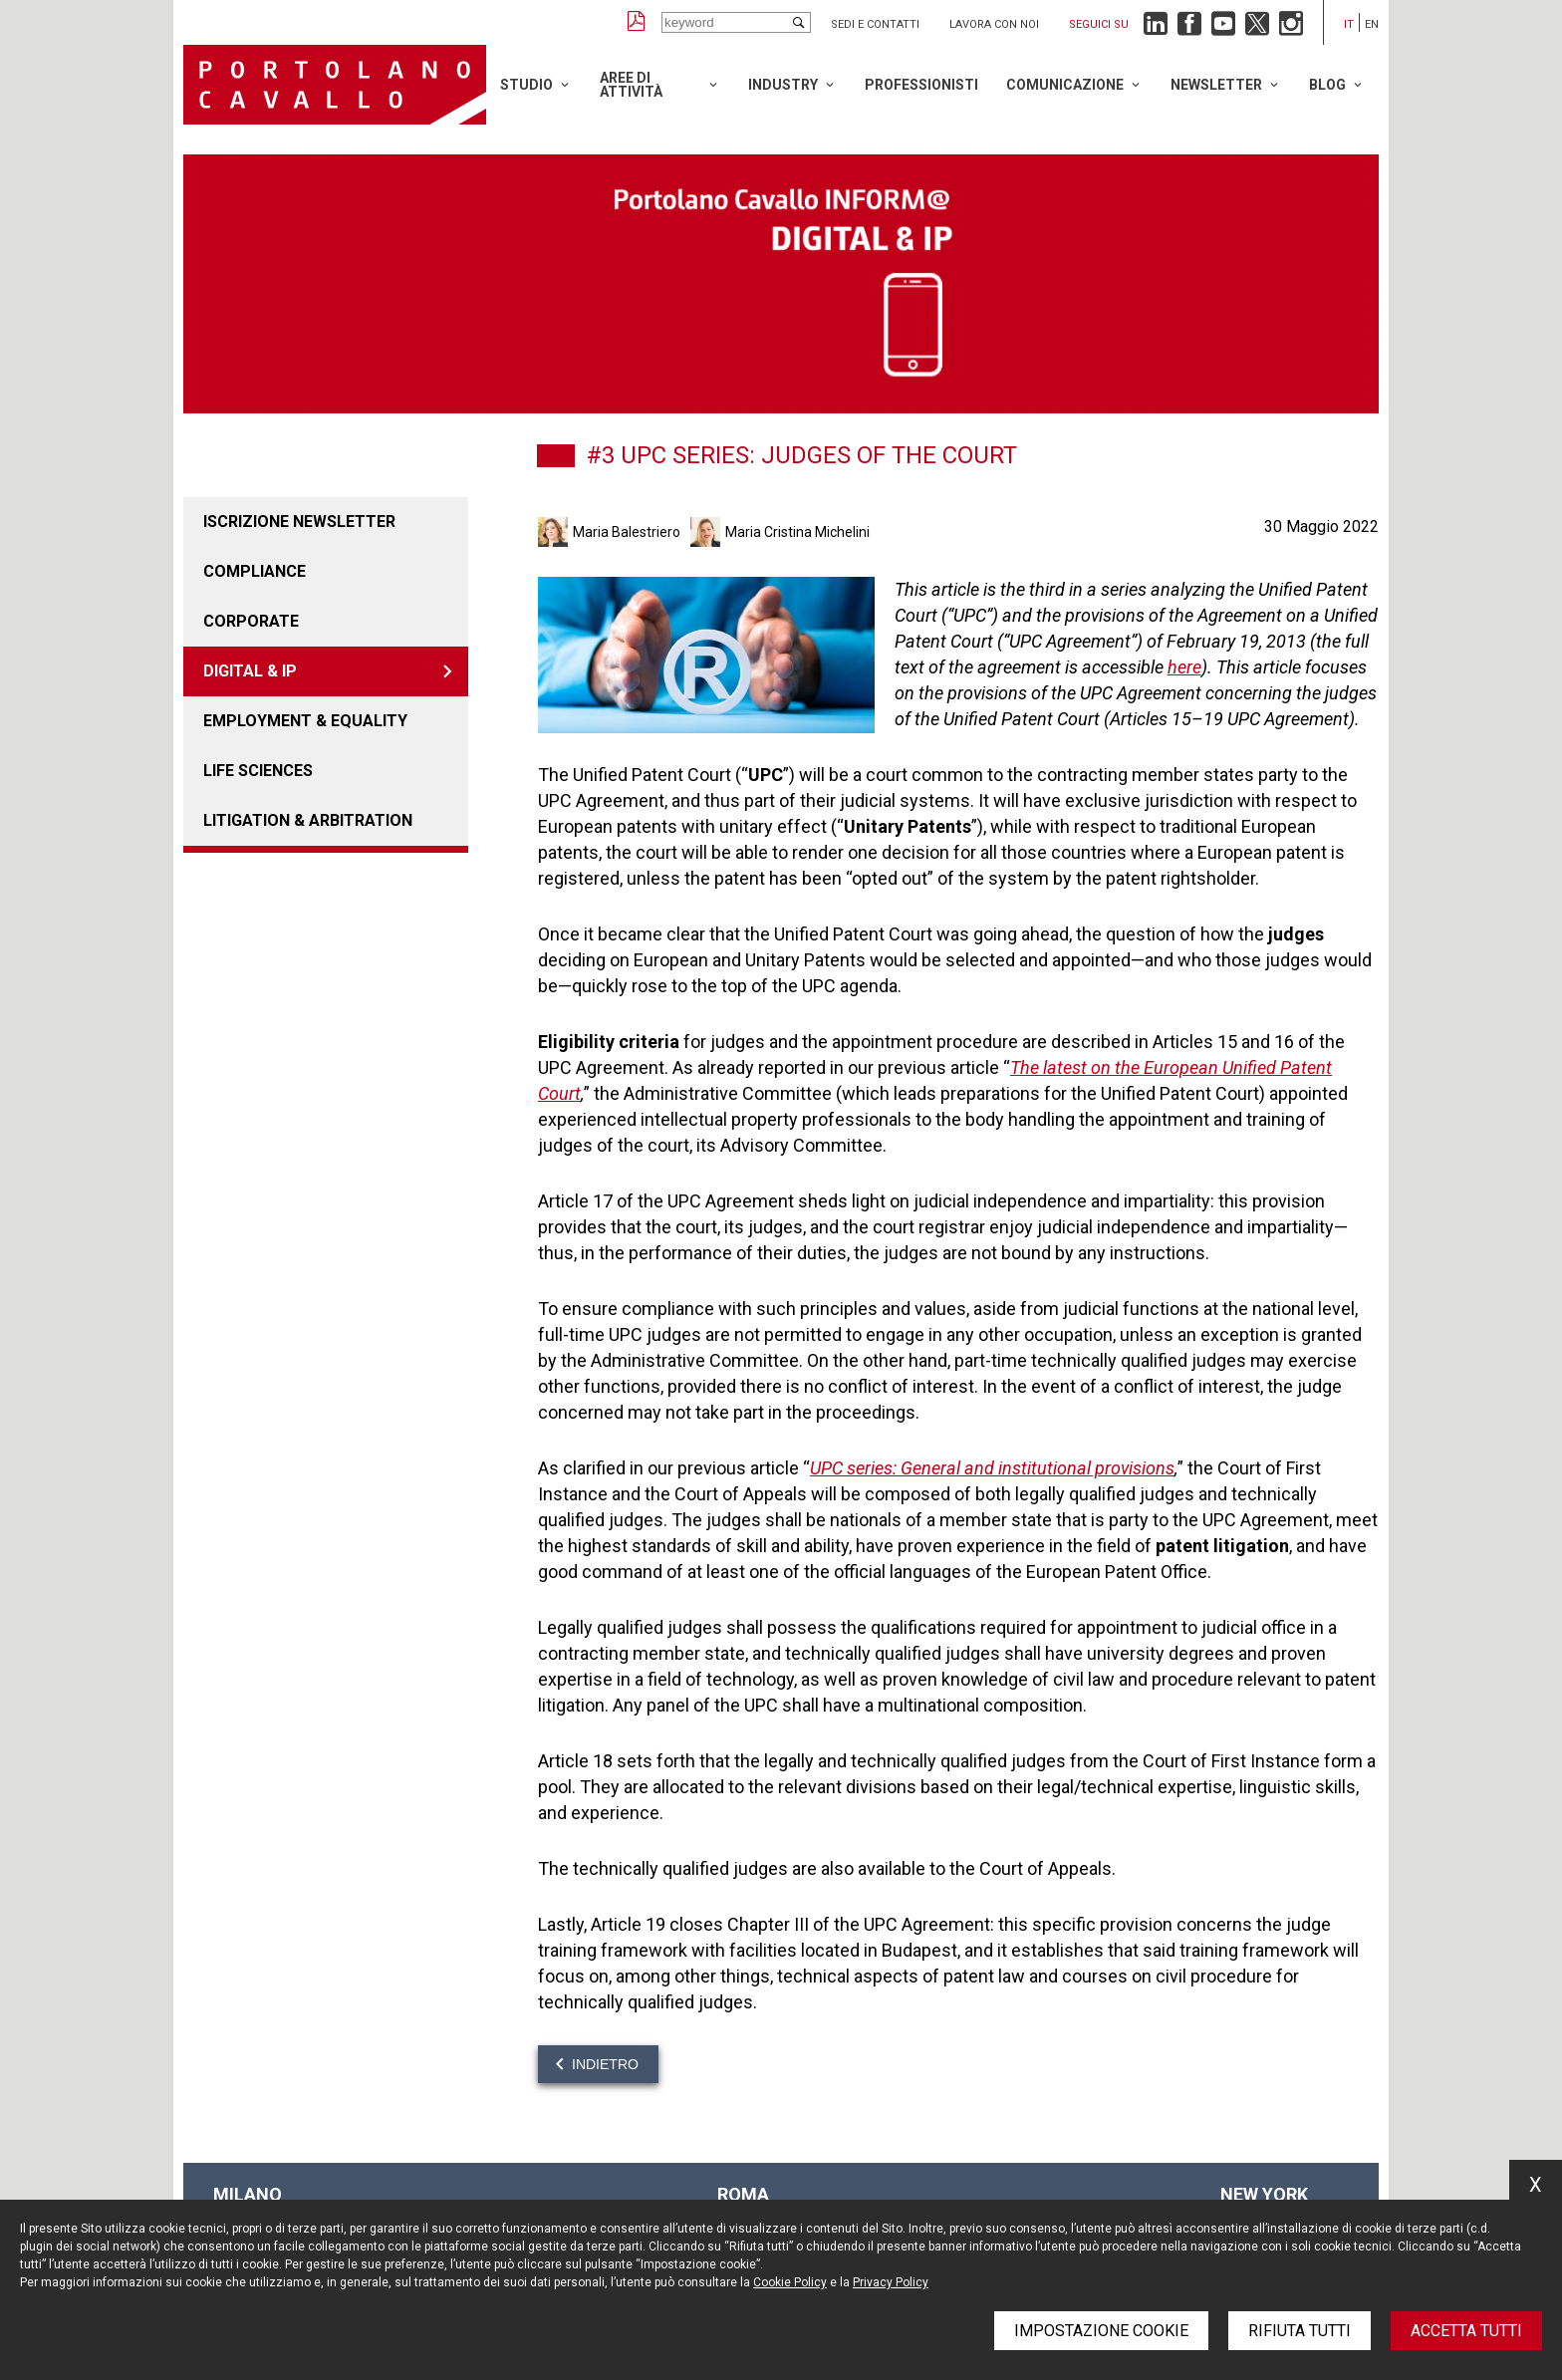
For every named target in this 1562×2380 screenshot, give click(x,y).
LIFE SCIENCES (258, 770)
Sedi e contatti (875, 24)
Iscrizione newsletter (299, 521)
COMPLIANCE (254, 571)
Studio (526, 85)
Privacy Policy (890, 2282)
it (1349, 24)
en (1372, 24)
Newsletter (1216, 85)
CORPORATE (251, 621)
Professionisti (921, 85)
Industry (783, 85)
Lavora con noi (994, 24)
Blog (1327, 85)
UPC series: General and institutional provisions (992, 1467)
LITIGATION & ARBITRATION (307, 820)
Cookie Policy (790, 2282)
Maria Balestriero (626, 532)
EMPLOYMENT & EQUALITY (305, 720)
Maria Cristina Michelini (797, 532)
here (1184, 667)
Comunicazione (1065, 85)
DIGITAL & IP (250, 670)
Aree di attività (631, 85)
